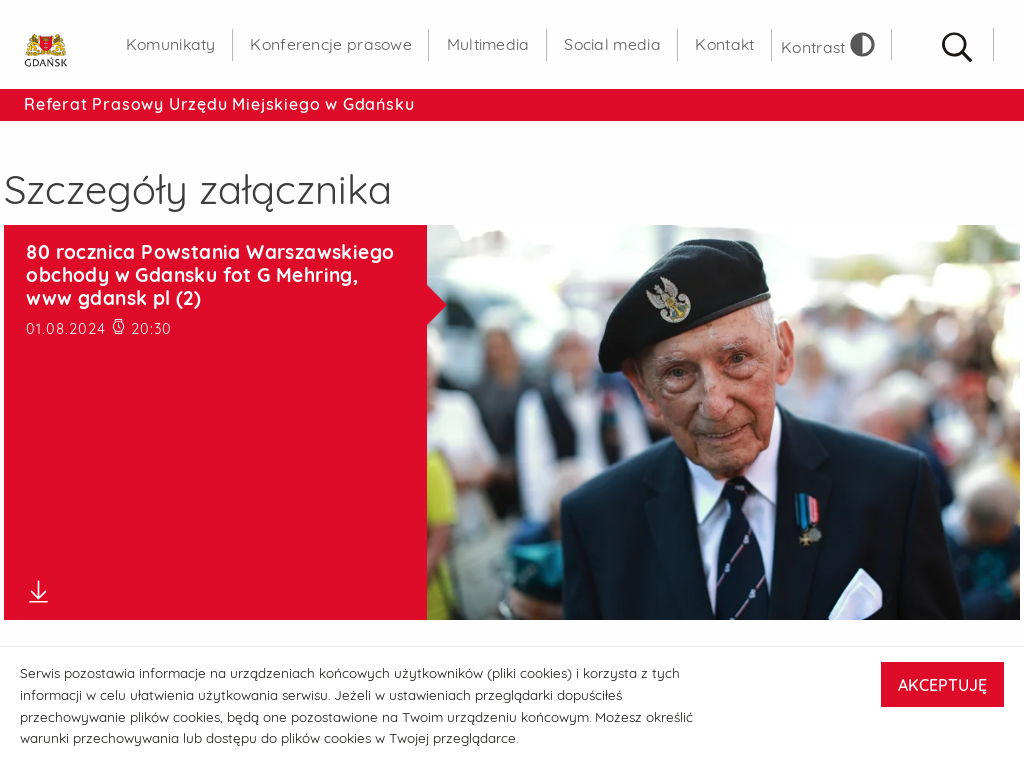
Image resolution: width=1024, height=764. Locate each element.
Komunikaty (171, 44)
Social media (612, 44)
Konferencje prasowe (331, 44)
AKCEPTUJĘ (942, 685)
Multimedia (488, 44)
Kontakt (724, 44)
